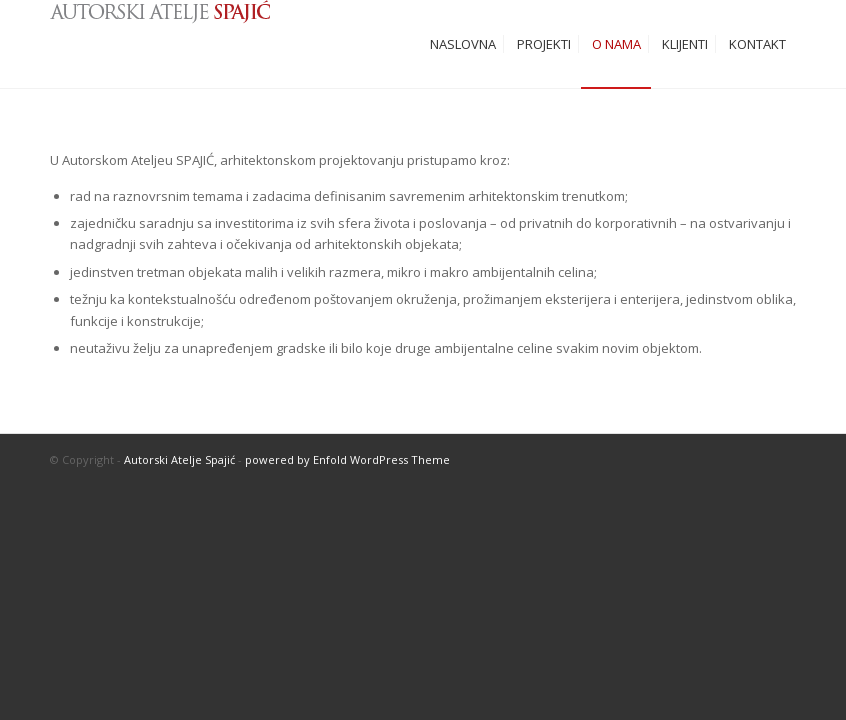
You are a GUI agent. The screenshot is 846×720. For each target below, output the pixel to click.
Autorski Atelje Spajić (179, 459)
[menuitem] (463, 44)
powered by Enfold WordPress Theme (347, 459)
